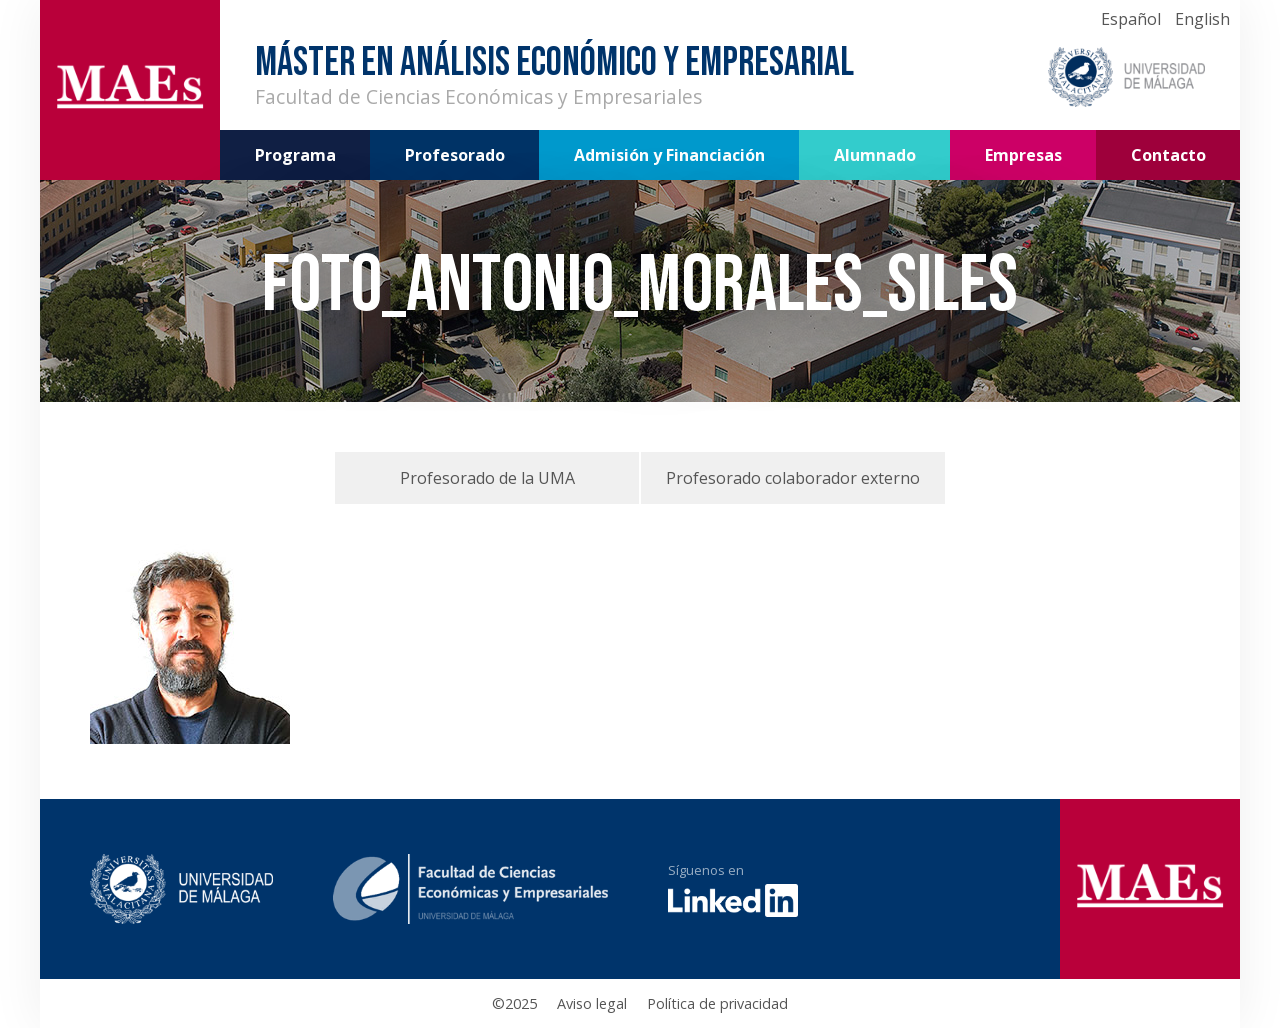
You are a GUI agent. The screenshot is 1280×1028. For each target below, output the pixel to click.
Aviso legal (592, 1003)
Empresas (1023, 155)
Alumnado (875, 155)
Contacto (1168, 155)
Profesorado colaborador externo (793, 478)
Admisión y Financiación (669, 155)
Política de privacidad (717, 1003)
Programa (295, 155)
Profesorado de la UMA (487, 478)
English (1202, 19)
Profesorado (455, 155)
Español (1131, 19)
